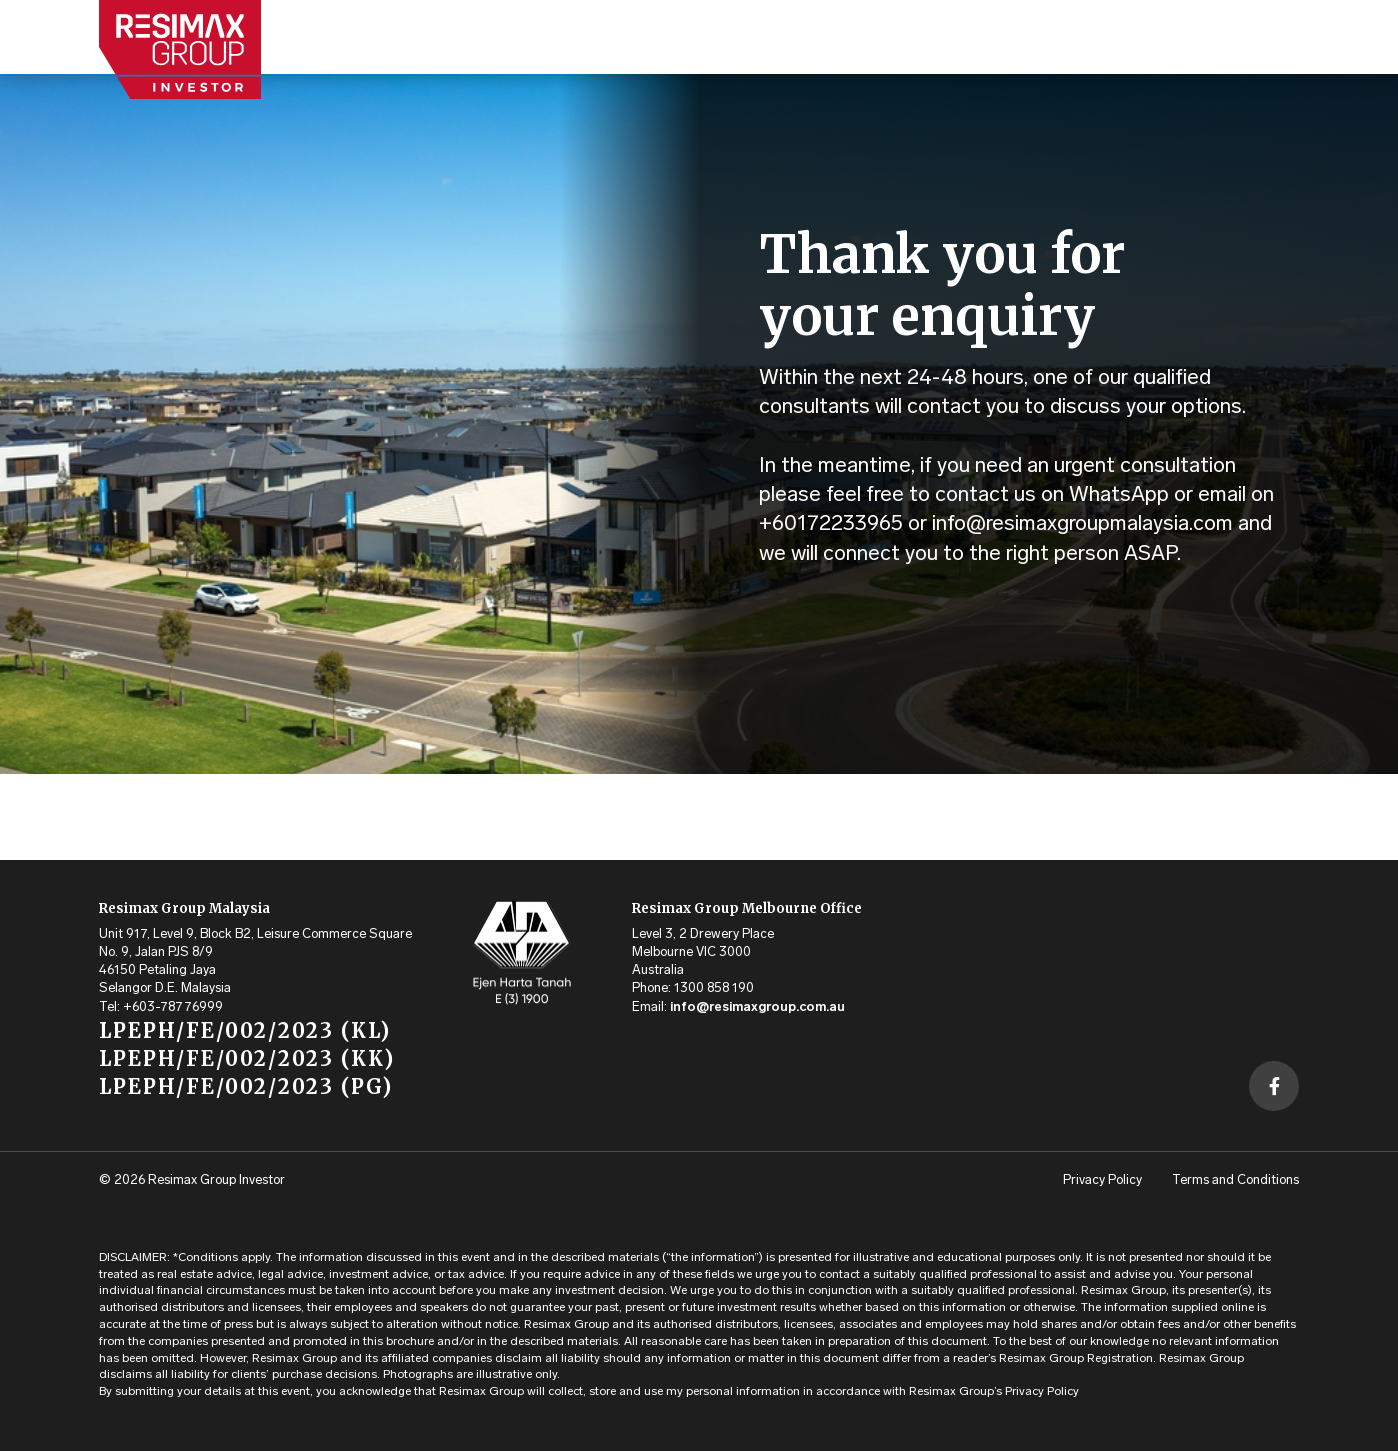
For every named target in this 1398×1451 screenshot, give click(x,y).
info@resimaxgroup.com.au (757, 1007)
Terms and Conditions (1235, 1180)
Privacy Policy (1102, 1180)
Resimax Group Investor (216, 1180)
